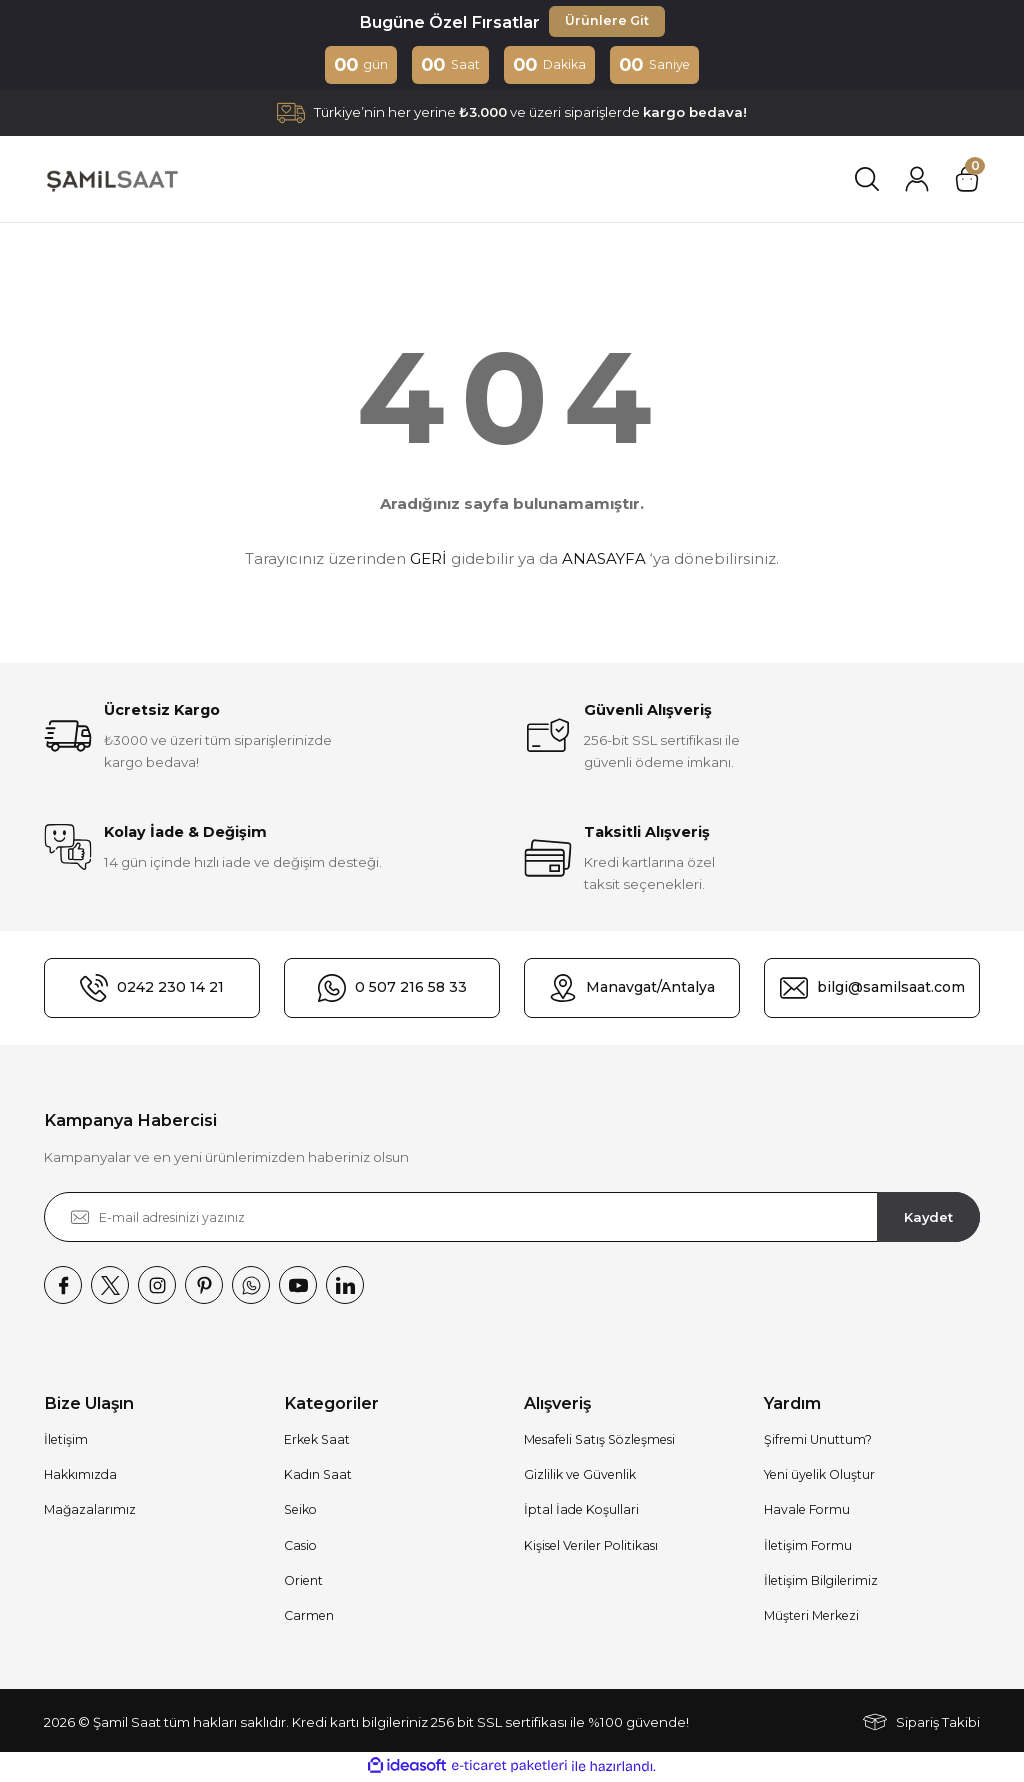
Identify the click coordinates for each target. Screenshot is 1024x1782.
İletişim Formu (808, 1547)
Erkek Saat (317, 1441)
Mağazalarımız (90, 1511)
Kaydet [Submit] (929, 1218)
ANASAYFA (604, 559)
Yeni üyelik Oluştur (819, 1476)
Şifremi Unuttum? (818, 1441)
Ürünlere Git (607, 22)
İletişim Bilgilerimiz (821, 1582)
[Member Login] (917, 181)
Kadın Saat (318, 1476)
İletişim (66, 1441)
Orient (303, 1582)
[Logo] (111, 181)
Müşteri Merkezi (811, 1617)
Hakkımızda (80, 1476)
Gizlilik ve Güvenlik (580, 1476)
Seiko (300, 1511)
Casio (300, 1547)
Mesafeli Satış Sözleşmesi (599, 1441)
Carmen (309, 1617)
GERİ (428, 559)
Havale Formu (807, 1511)
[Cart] (967, 181)
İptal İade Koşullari (581, 1511)
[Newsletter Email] (512, 1219)
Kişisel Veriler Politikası (591, 1547)
